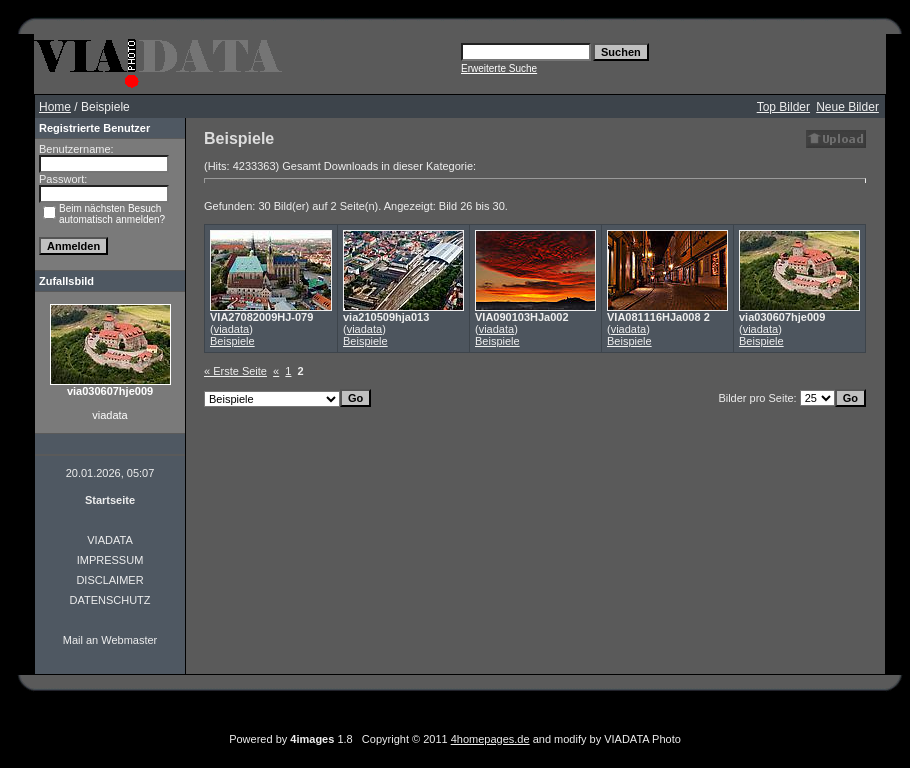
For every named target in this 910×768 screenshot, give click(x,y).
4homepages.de (490, 739)
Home (55, 107)
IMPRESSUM (110, 560)
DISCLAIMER (109, 580)
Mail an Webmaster (110, 640)
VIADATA (109, 540)
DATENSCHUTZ (109, 600)
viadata (231, 329)
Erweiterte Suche (499, 68)
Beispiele (232, 341)
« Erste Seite (235, 371)
